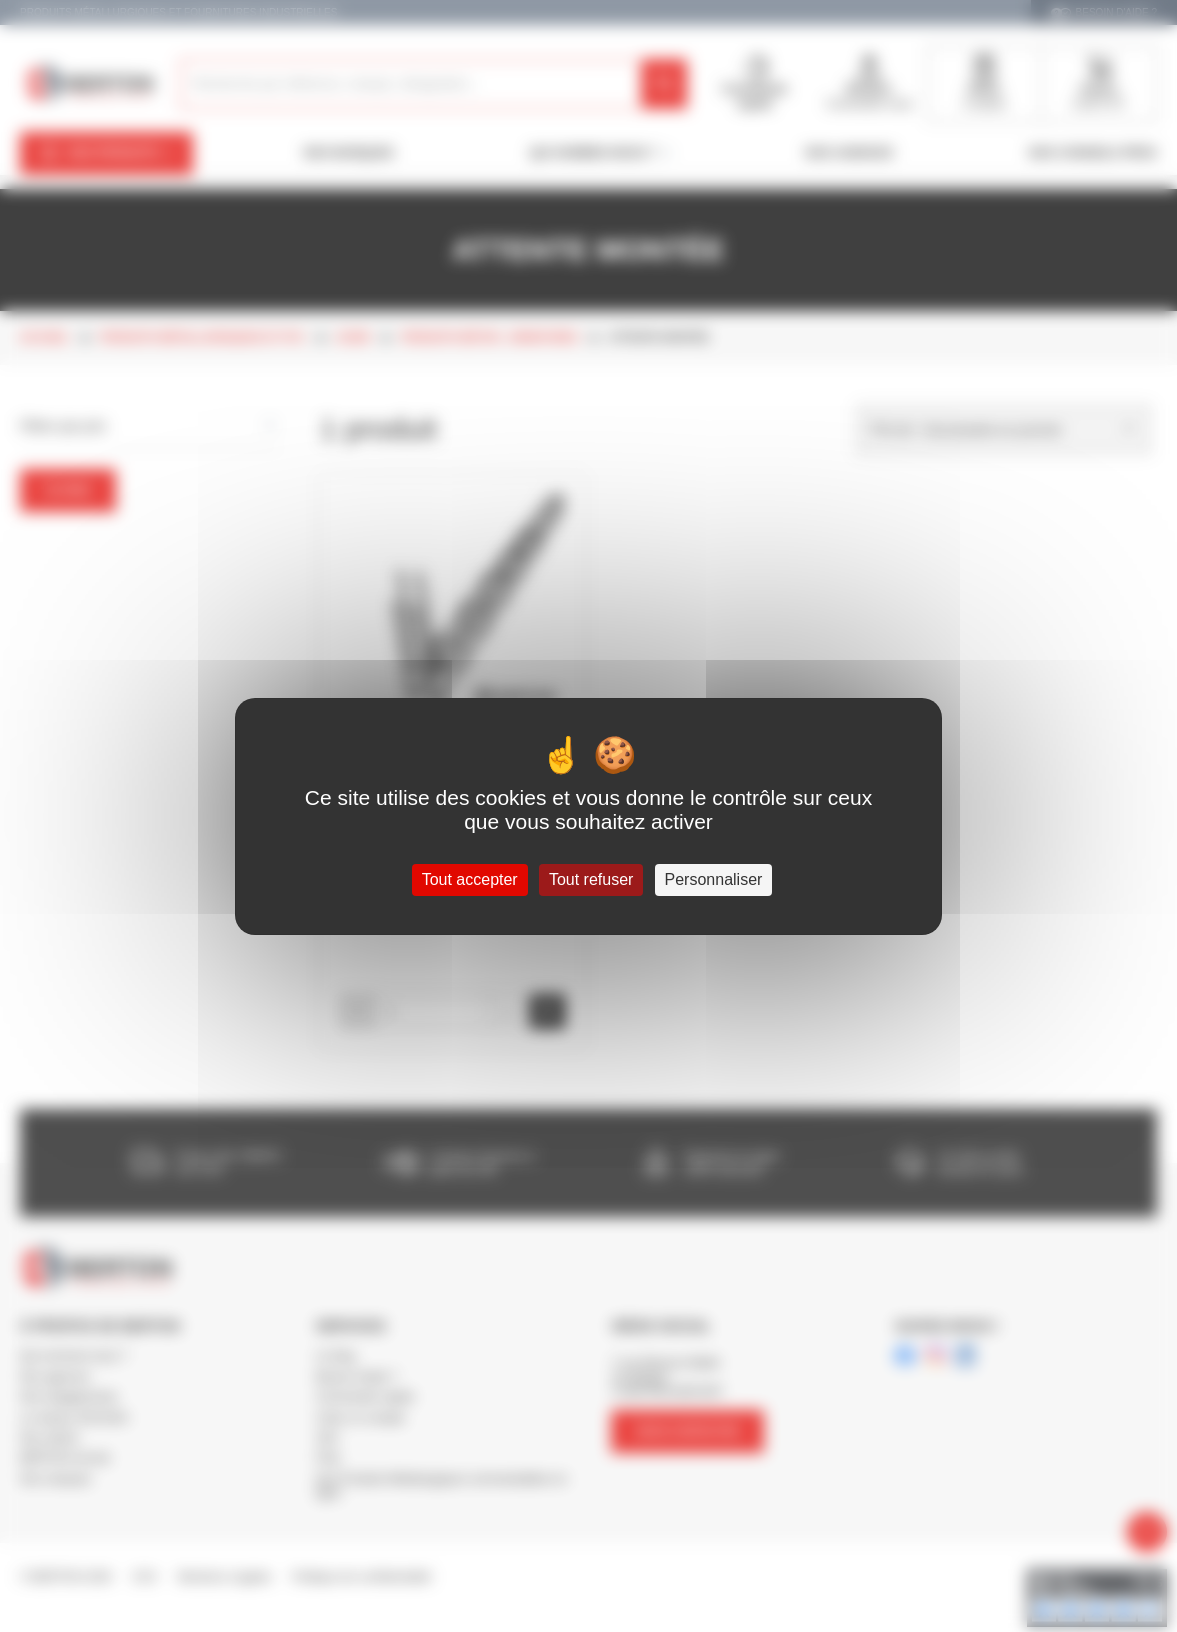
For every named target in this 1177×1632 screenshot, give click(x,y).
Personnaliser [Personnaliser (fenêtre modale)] (714, 879)
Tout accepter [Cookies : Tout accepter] (470, 879)
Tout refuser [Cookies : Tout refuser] (591, 879)
